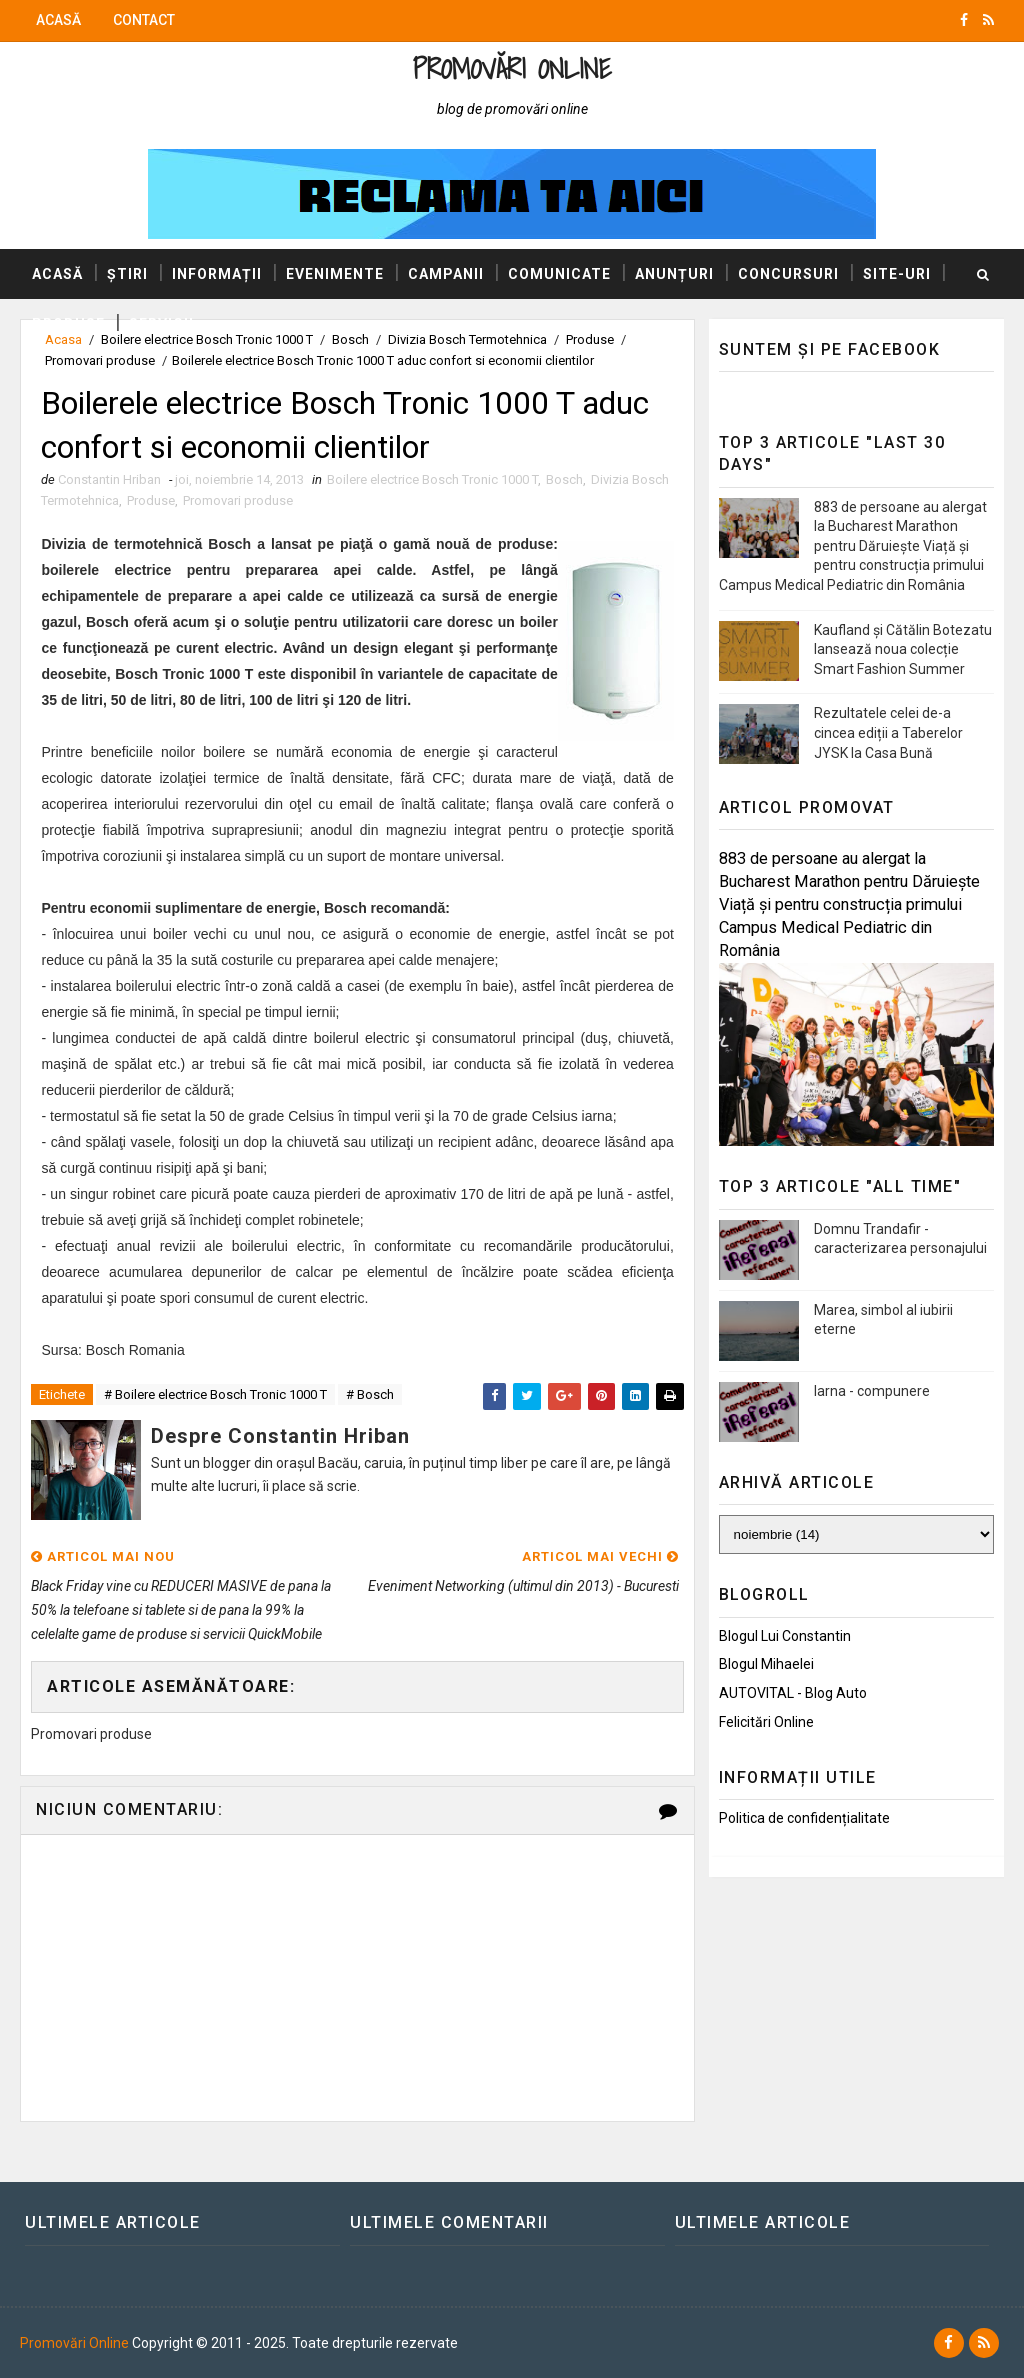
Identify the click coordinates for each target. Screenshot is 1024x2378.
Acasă (58, 20)
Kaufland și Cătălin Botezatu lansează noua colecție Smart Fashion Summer (903, 649)
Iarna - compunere (872, 1391)
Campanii (446, 274)
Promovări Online (511, 68)
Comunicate (559, 274)
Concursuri (788, 274)
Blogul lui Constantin (785, 1636)
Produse (68, 324)
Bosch (564, 479)
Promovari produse (100, 360)
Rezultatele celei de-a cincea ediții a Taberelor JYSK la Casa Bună (888, 732)
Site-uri (897, 274)
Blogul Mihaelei (766, 1664)
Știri (127, 274)
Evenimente (335, 274)
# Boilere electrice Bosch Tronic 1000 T (215, 1394)
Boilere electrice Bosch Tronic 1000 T (432, 479)
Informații (217, 274)
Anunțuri (674, 274)
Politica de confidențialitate (804, 1818)
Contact (144, 20)
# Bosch (370, 1394)
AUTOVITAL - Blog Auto (793, 1693)
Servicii (161, 324)
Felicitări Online (766, 1722)
